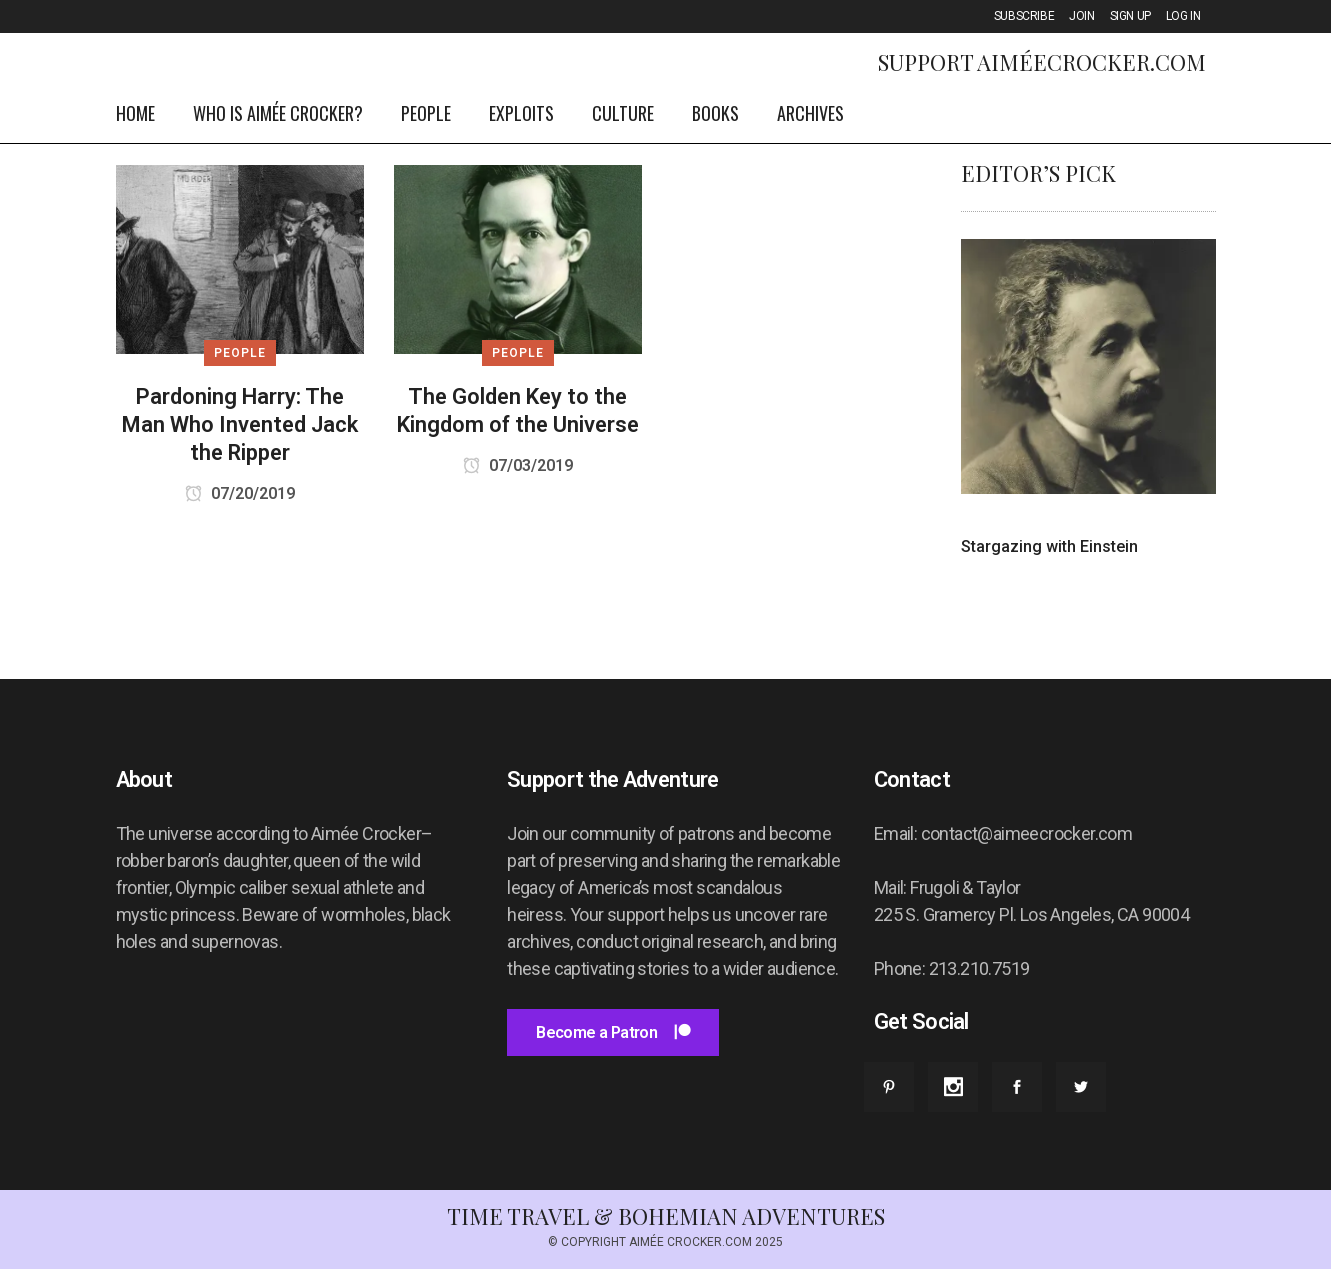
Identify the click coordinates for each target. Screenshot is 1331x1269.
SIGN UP (1130, 16)
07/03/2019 (518, 465)
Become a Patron (612, 1032)
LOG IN (1183, 16)
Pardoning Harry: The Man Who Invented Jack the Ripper (240, 424)
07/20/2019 (240, 493)
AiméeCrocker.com (1091, 62)
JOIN (1081, 16)
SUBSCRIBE (1024, 16)
